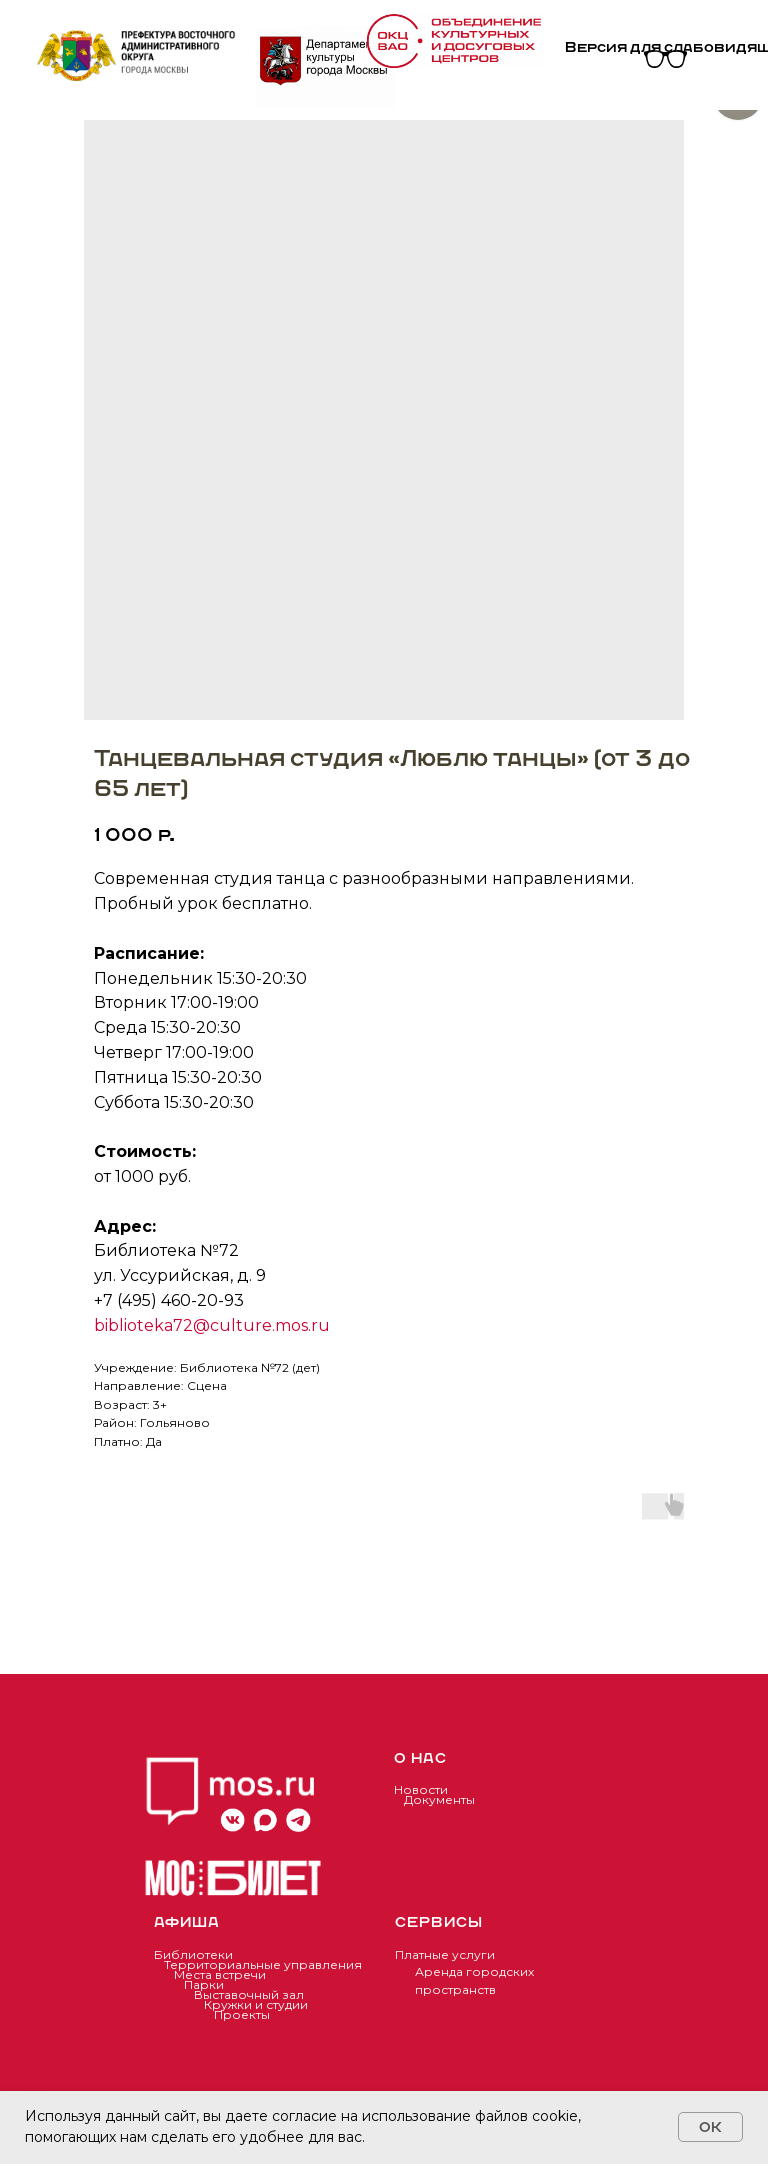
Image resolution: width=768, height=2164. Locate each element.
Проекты (242, 2014)
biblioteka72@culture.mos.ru (212, 1325)
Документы (439, 1799)
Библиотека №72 (166, 1250)
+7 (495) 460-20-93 (169, 1300)
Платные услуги (445, 1954)
